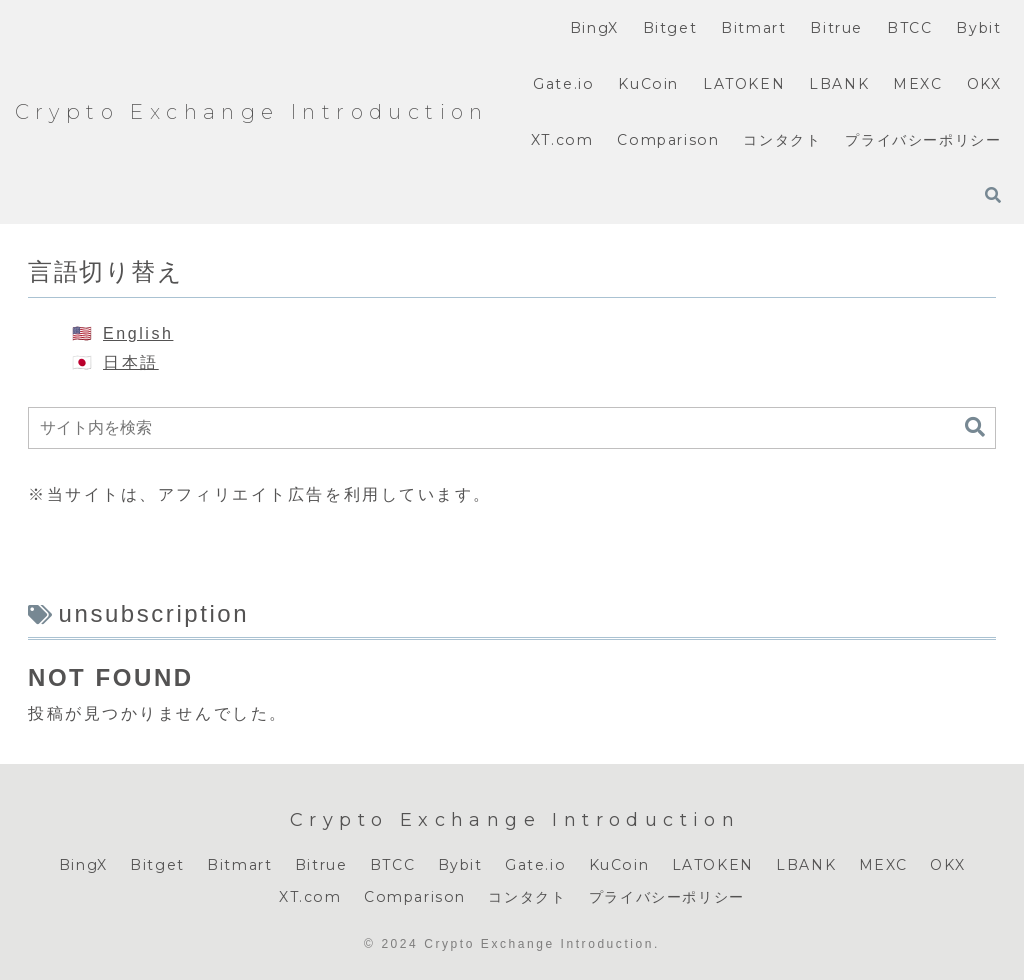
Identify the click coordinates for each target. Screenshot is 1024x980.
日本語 (131, 362)
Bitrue (321, 865)
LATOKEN (713, 865)
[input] (512, 428)
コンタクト (527, 897)
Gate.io (535, 865)
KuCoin (619, 865)
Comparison (415, 897)
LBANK (806, 865)
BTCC (392, 865)
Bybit (460, 865)
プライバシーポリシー (667, 897)
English (138, 333)
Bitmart (239, 865)
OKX (947, 865)
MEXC (883, 865)
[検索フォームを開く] (993, 195)
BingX (83, 865)
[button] (975, 427)
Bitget (157, 865)
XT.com (310, 897)
